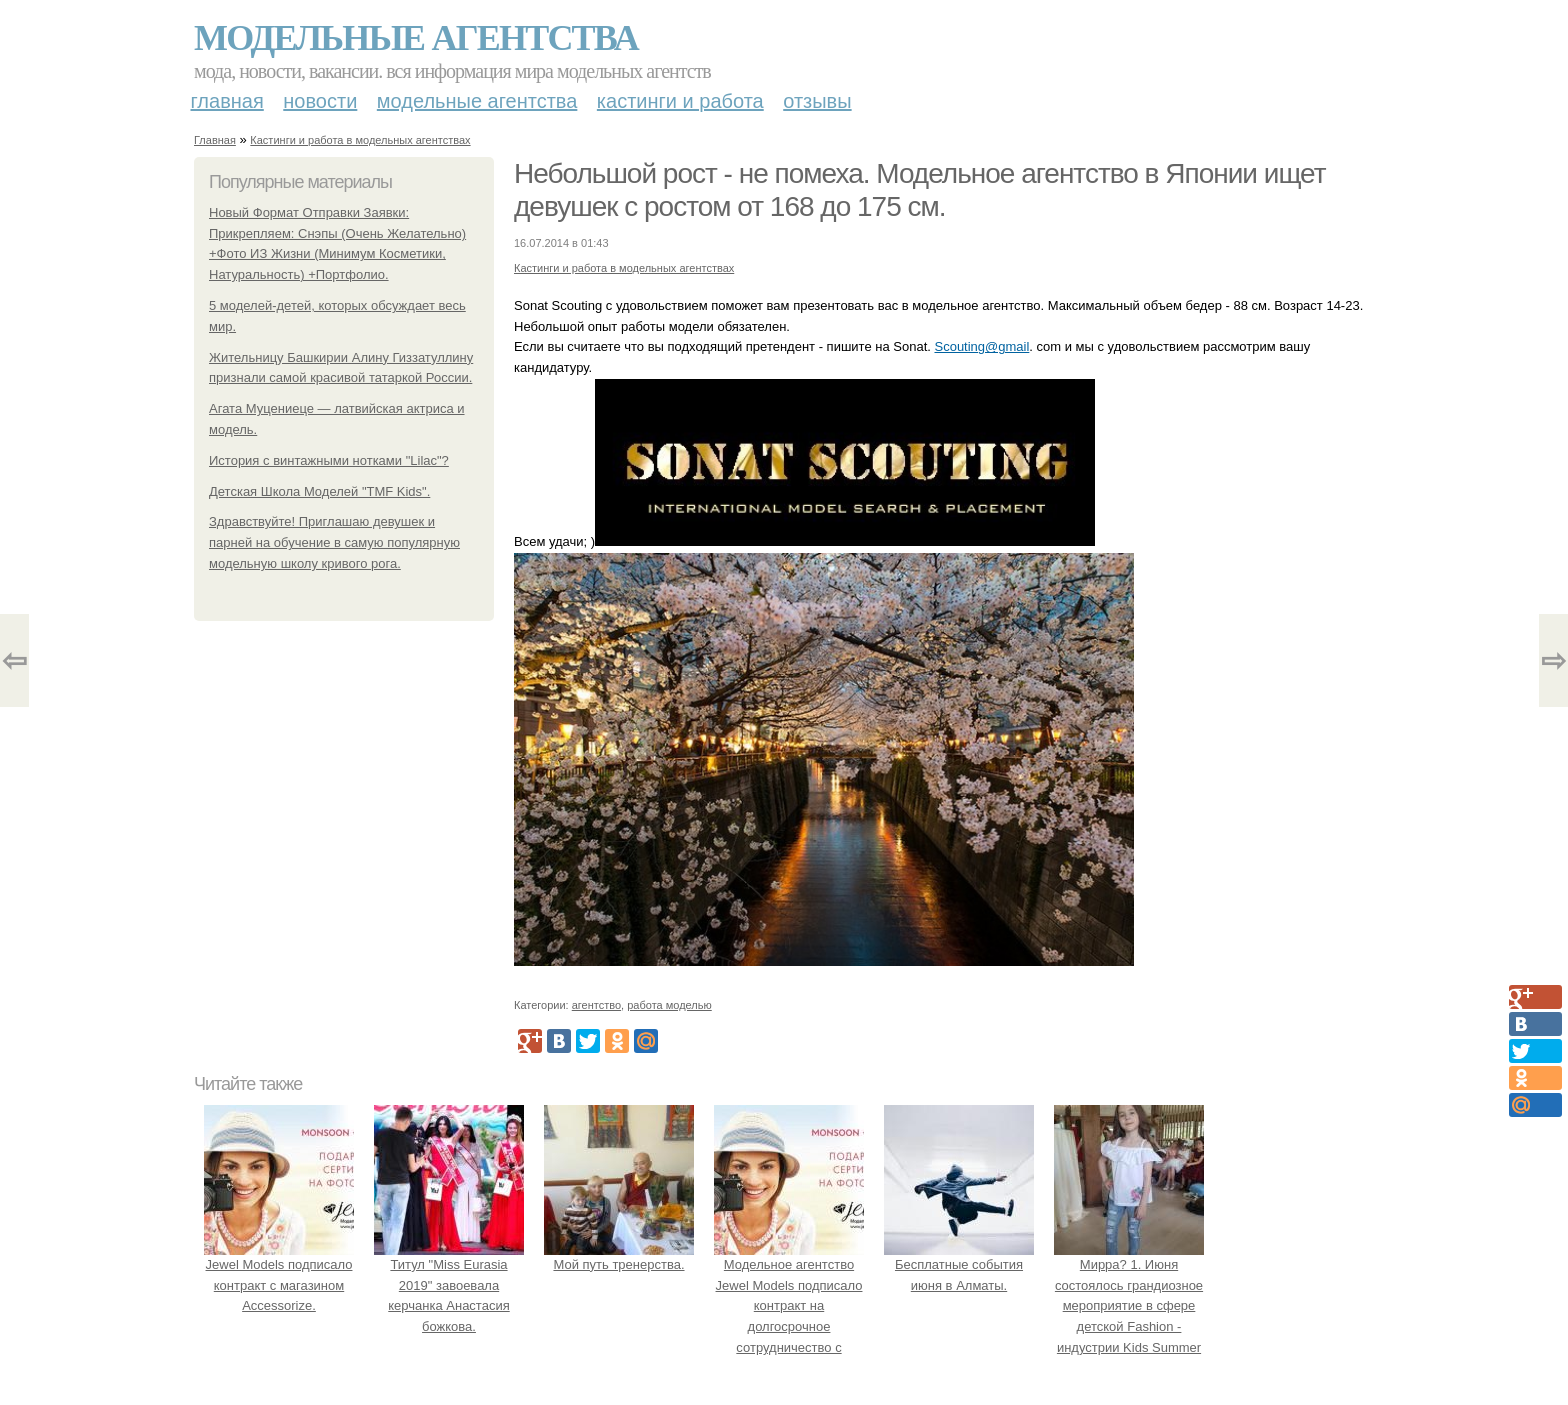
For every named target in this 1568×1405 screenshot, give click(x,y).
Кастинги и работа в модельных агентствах (360, 140)
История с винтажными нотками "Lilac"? (329, 460)
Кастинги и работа (680, 101)
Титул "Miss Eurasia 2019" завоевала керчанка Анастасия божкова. (449, 1285)
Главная (227, 101)
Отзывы (817, 101)
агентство (596, 1005)
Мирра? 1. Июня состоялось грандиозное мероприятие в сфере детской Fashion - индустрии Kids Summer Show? (1129, 1306)
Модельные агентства (416, 38)
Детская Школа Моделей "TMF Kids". (319, 491)
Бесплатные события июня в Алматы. (959, 1264)
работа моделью (669, 1005)
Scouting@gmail (981, 346)
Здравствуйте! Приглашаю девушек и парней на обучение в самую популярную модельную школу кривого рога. (334, 542)
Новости (320, 101)
